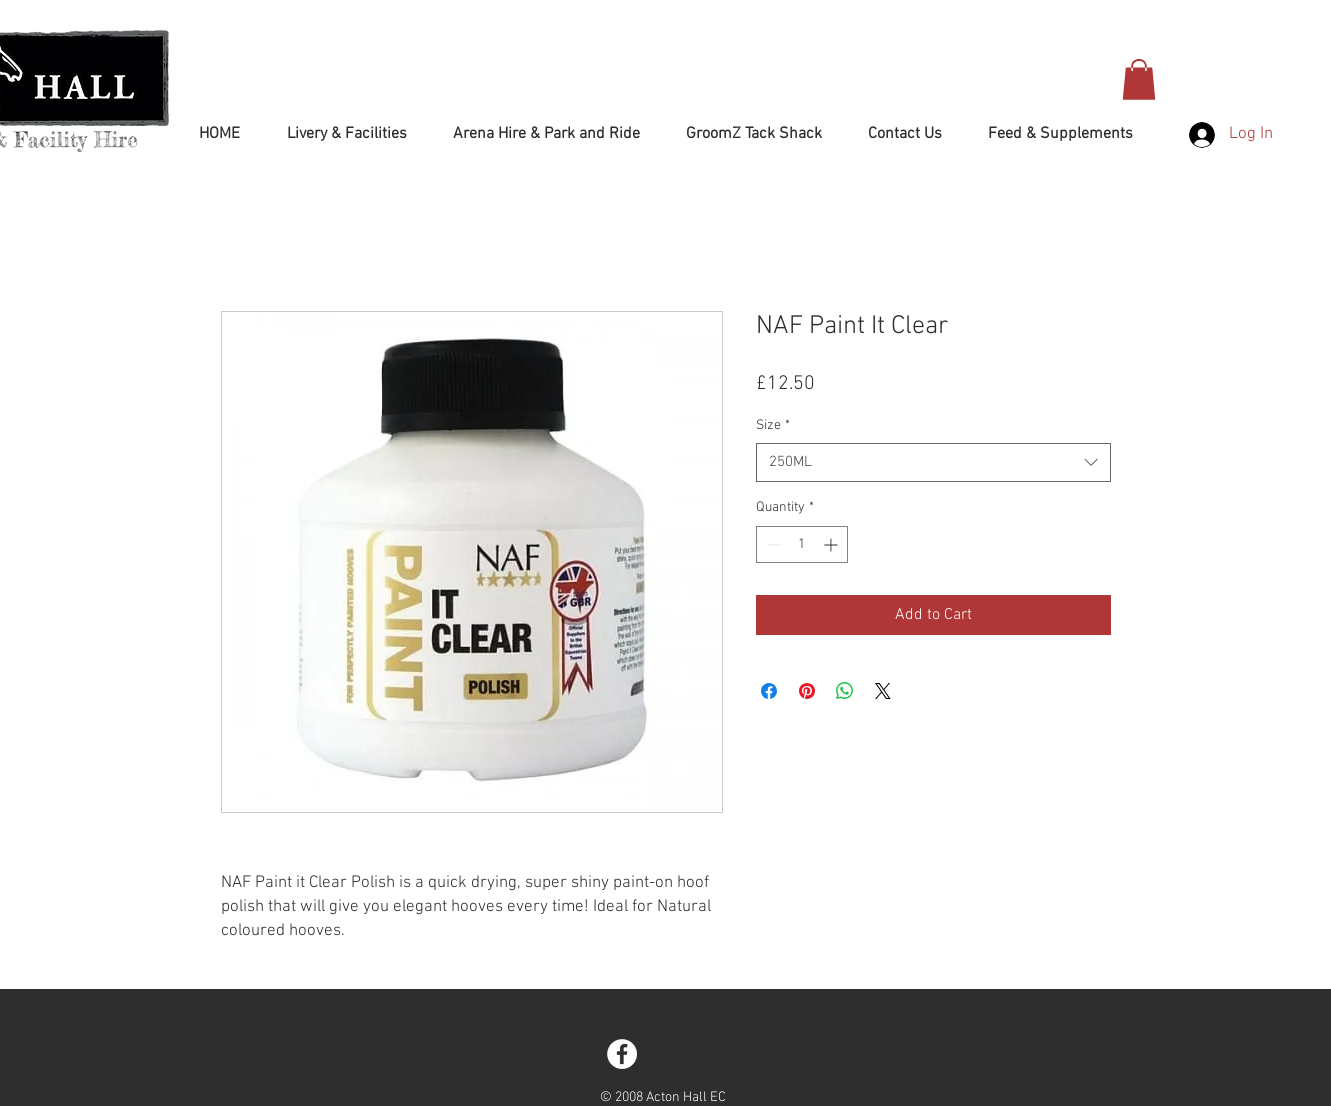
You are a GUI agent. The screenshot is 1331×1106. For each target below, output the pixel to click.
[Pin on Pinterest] (807, 691)
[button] (1139, 79)
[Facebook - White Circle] (622, 1054)
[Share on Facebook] (769, 691)
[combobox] (933, 462)
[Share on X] (883, 691)
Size (773, 425)
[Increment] (832, 544)
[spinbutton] (802, 544)
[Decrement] (771, 544)
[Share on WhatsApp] (845, 691)
